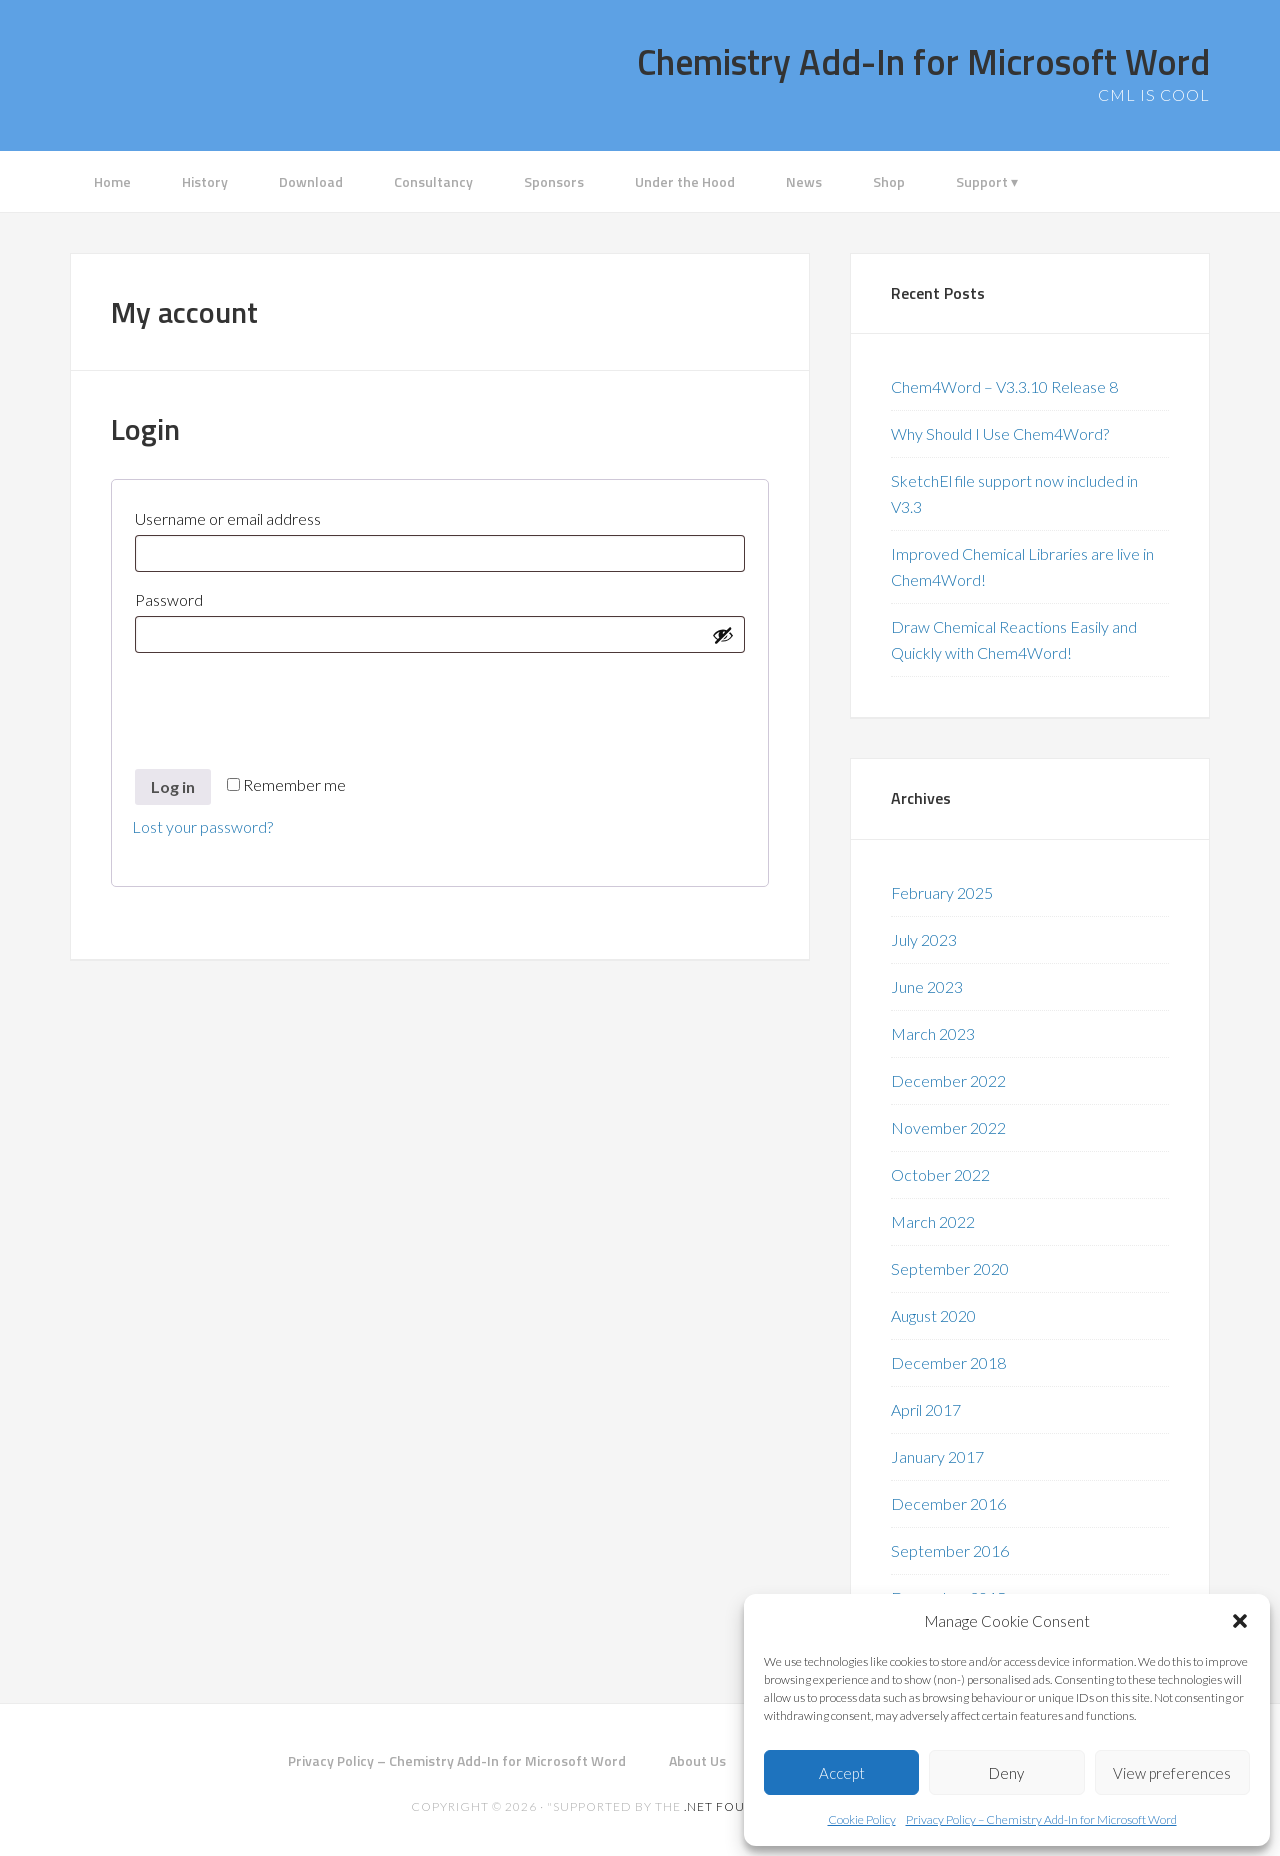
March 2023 (933, 1033)
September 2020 (950, 1268)
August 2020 (933, 1315)
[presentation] (284, 701)
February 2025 (942, 892)
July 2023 (924, 939)
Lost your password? (202, 826)
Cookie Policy (862, 1819)
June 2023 (927, 986)
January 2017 (937, 1456)
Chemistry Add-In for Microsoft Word (923, 61)
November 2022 (948, 1127)
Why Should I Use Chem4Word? (1000, 433)
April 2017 (926, 1409)
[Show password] (723, 635)
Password (205, 596)
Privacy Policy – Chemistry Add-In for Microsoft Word (1041, 1819)
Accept (842, 1773)
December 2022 (948, 1080)
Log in (173, 786)
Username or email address (264, 515)
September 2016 (950, 1550)
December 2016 (948, 1503)
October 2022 (940, 1174)
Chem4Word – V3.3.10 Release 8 (1004, 386)
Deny (1006, 1773)
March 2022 (933, 1221)
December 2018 (948, 1362)
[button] (1240, 1621)
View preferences (1172, 1773)
